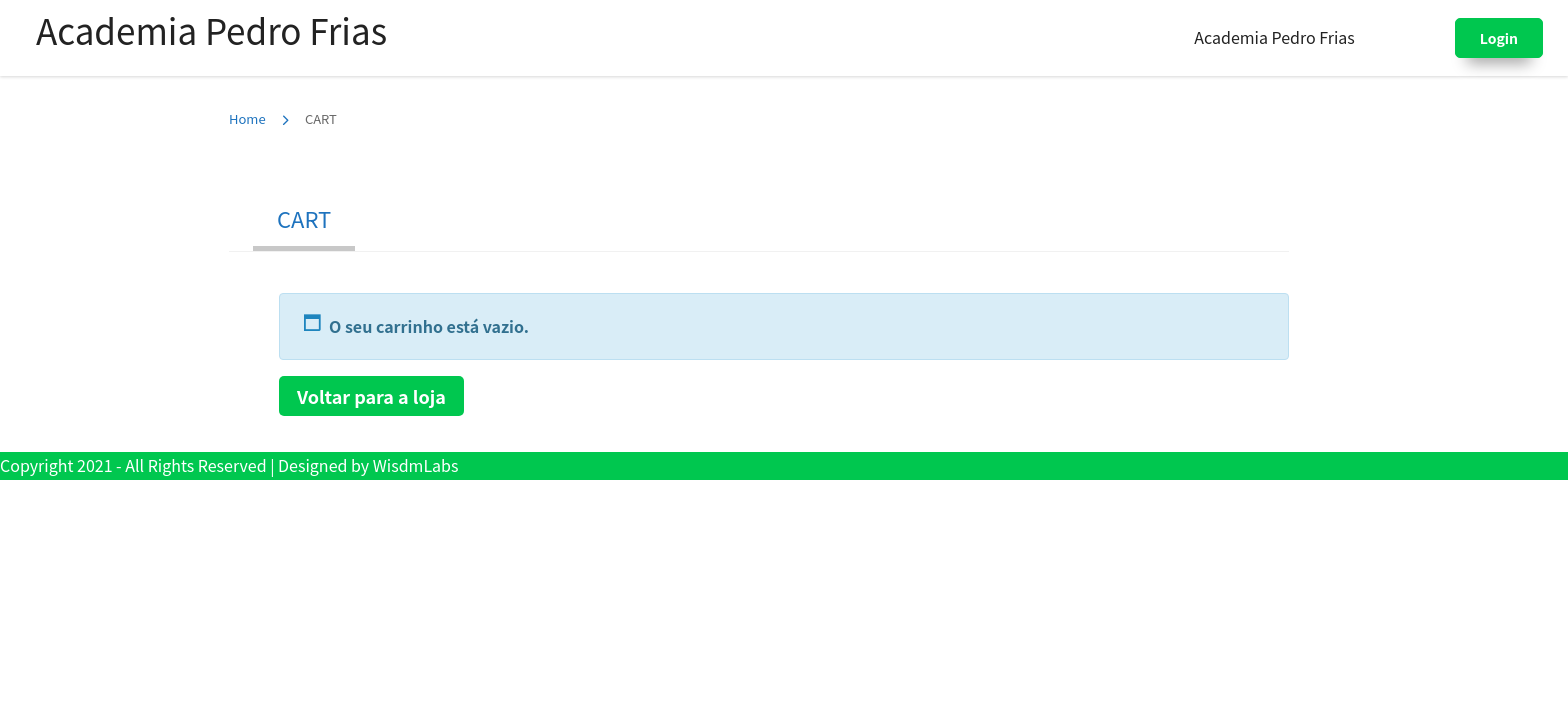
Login (1499, 38)
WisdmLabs (416, 465)
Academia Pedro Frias (211, 29)
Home (247, 118)
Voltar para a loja (371, 396)
